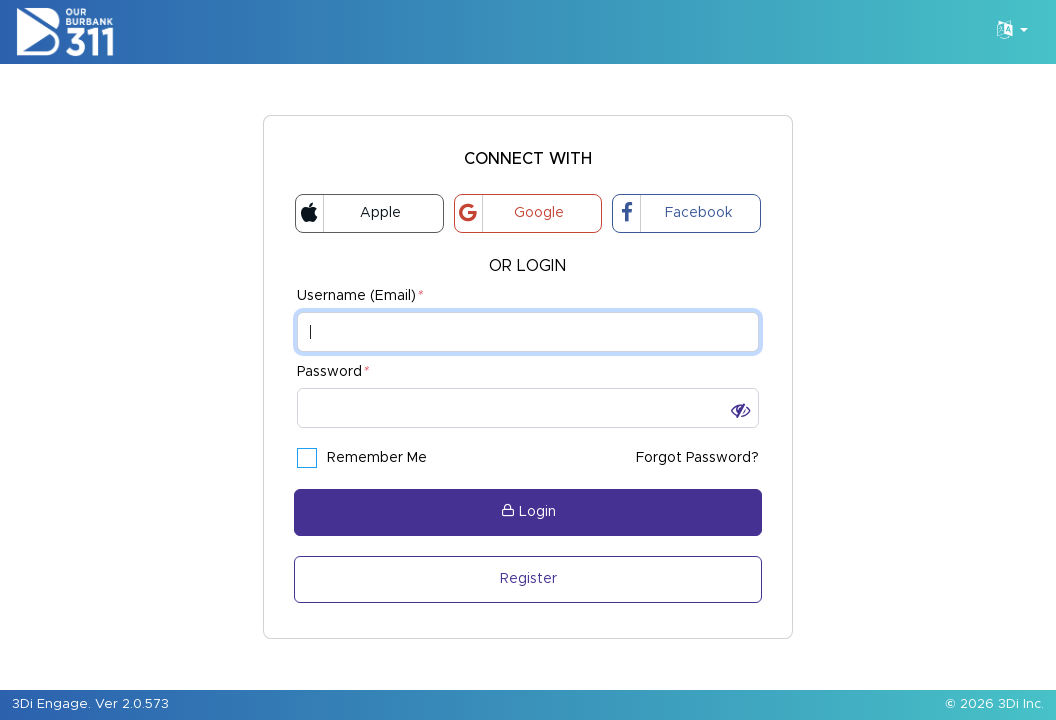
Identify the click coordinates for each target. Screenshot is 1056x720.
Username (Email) (359, 296)
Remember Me (362, 458)
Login (528, 511)
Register (528, 579)
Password (332, 372)
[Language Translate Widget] (1012, 32)
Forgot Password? (697, 458)
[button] (740, 411)
